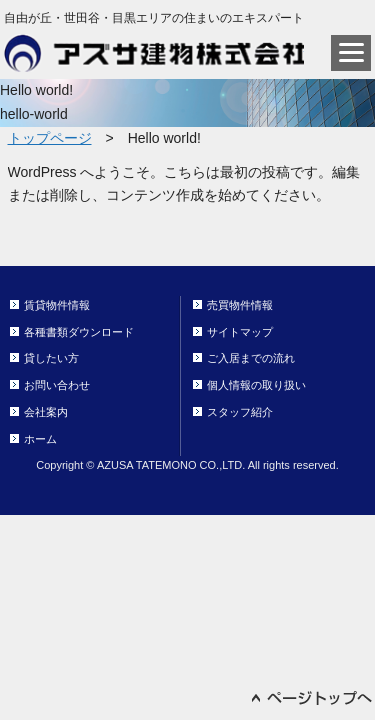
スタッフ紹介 (240, 412)
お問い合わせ (57, 385)
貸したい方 (51, 358)
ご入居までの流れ (251, 358)
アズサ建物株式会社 (154, 53)
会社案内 (46, 412)
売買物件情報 (240, 305)
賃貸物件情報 (57, 305)
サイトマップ (240, 332)
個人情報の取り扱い (256, 385)
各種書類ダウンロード (79, 332)
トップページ (50, 138)
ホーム (40, 439)
